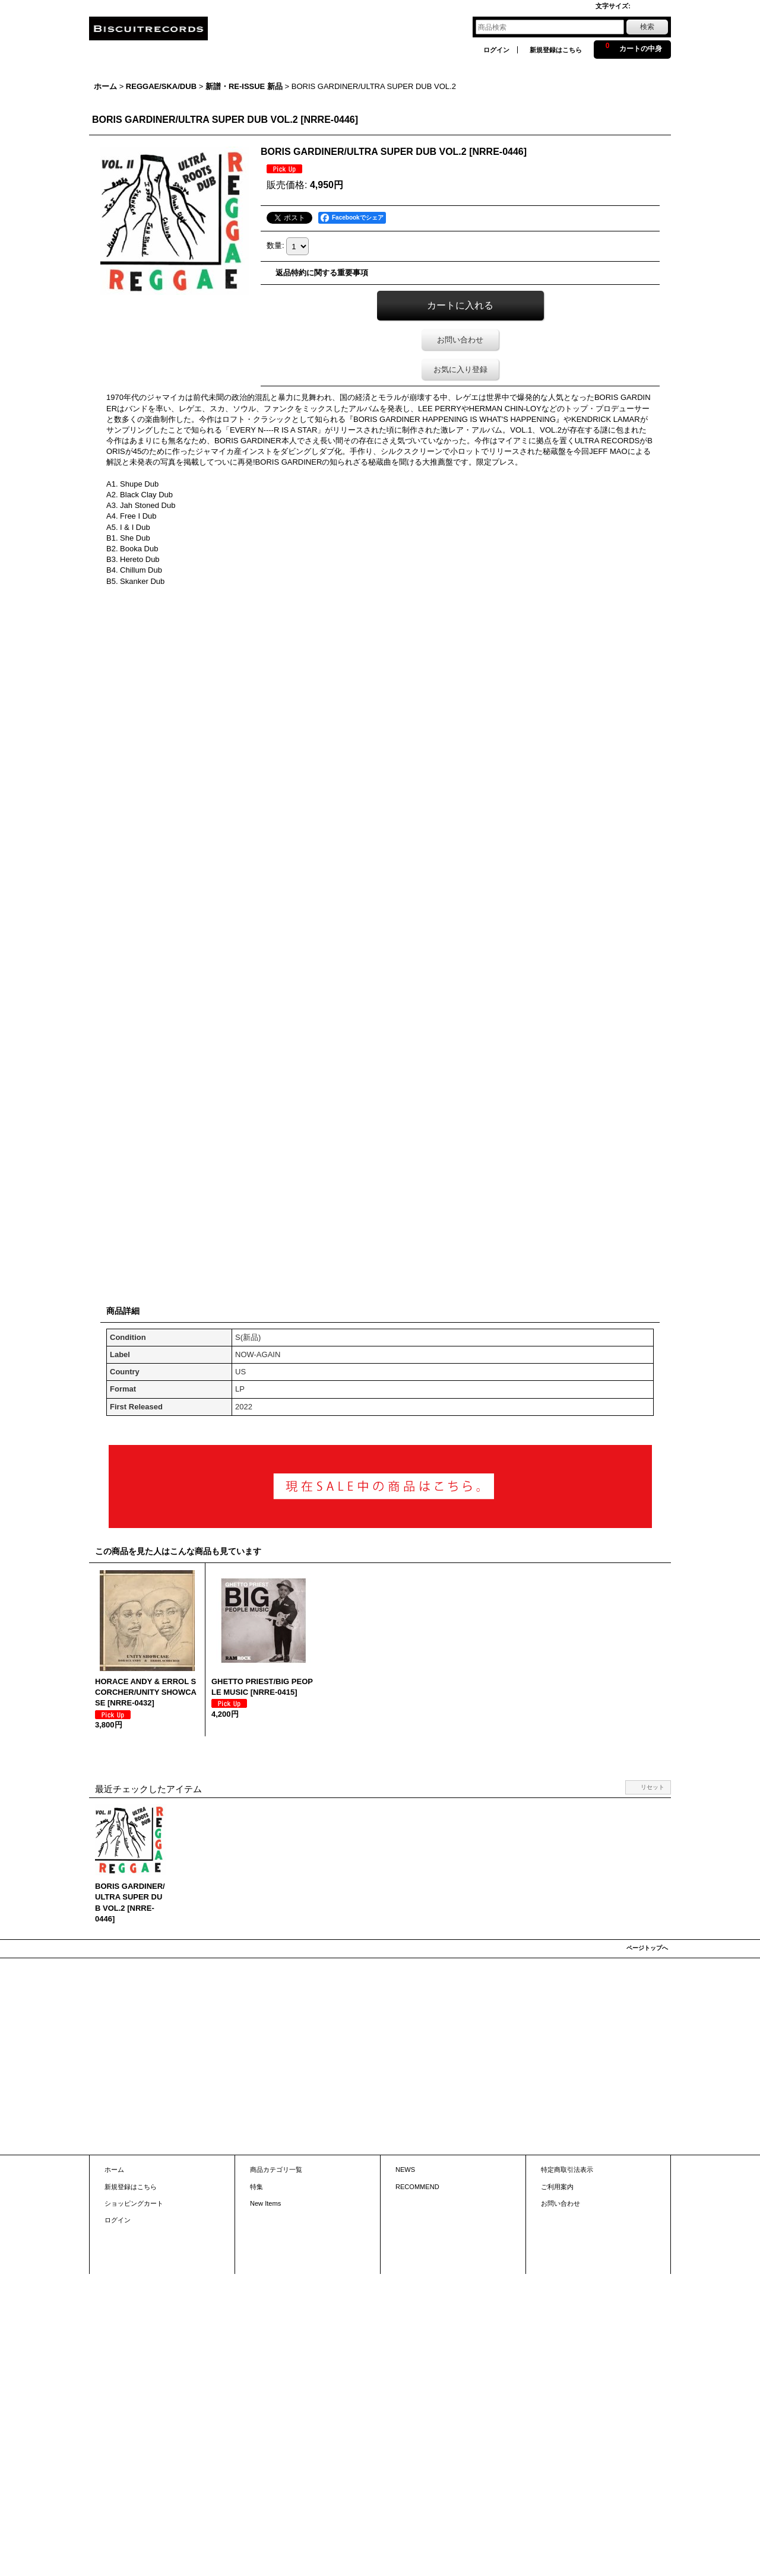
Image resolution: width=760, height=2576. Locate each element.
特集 (256, 2186)
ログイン (496, 49)
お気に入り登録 (460, 369)
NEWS (405, 2169)
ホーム (114, 2169)
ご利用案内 (557, 2186)
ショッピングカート (133, 2203)
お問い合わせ (460, 339)
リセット (652, 1787)
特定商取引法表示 (567, 2169)
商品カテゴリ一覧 (276, 2169)
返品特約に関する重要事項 (322, 272)
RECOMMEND (417, 2186)
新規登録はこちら (556, 49)
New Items (265, 2203)
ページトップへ (647, 1948)
